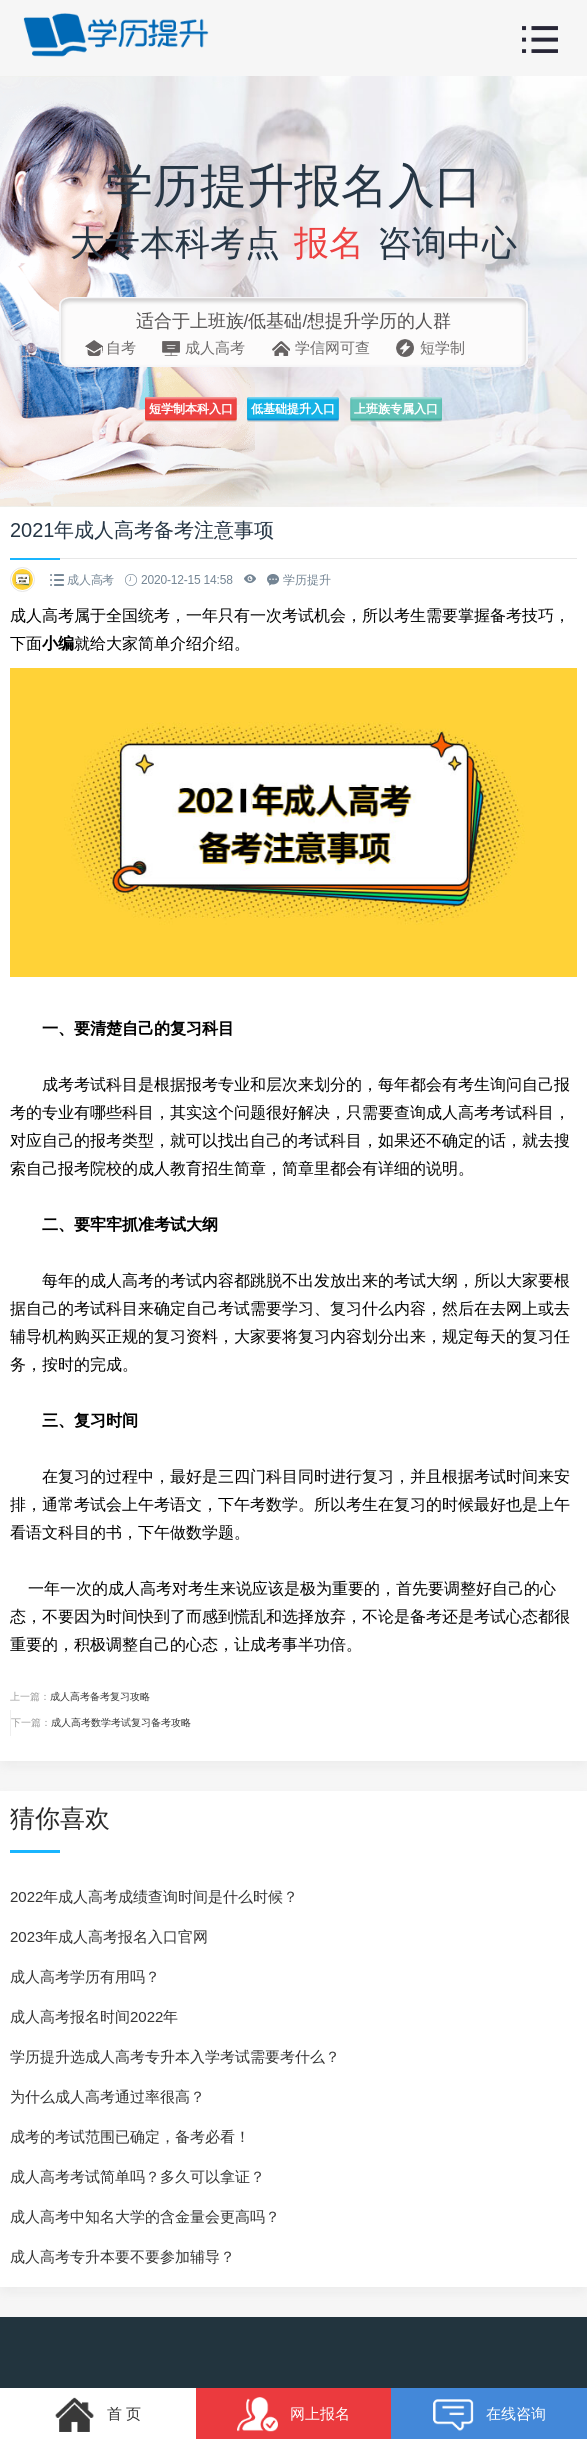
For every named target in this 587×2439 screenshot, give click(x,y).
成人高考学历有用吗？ (85, 1976)
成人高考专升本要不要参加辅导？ (122, 2256)
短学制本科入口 (138, 416)
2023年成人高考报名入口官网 (109, 1936)
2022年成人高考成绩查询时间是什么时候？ (154, 1896)
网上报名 (293, 2401)
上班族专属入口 (449, 416)
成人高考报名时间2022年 (94, 2016)
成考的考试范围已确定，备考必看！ (130, 2136)
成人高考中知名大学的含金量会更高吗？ (145, 2216)
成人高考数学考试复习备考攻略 (121, 1722)
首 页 (97, 2401)
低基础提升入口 (294, 416)
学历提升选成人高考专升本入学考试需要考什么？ (175, 2056)
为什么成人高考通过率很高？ (107, 2096)
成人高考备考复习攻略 (100, 1696)
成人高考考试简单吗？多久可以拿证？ (137, 2176)
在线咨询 (489, 2401)
